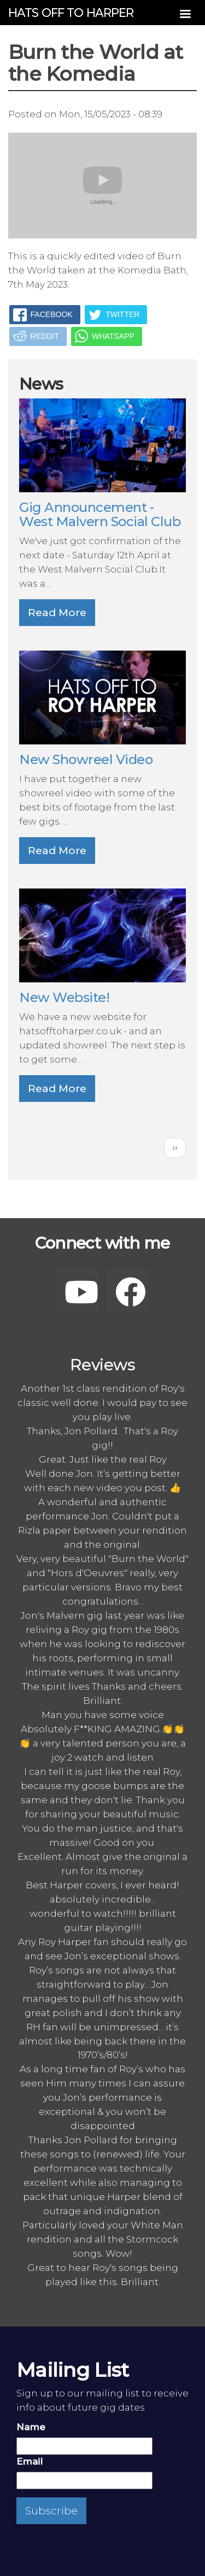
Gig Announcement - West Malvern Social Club (99, 514)
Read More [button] (57, 612)
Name (30, 2427)
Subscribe (51, 2511)
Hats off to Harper (71, 12)
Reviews (102, 1364)
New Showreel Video (86, 759)
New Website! (64, 997)
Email (29, 2461)
